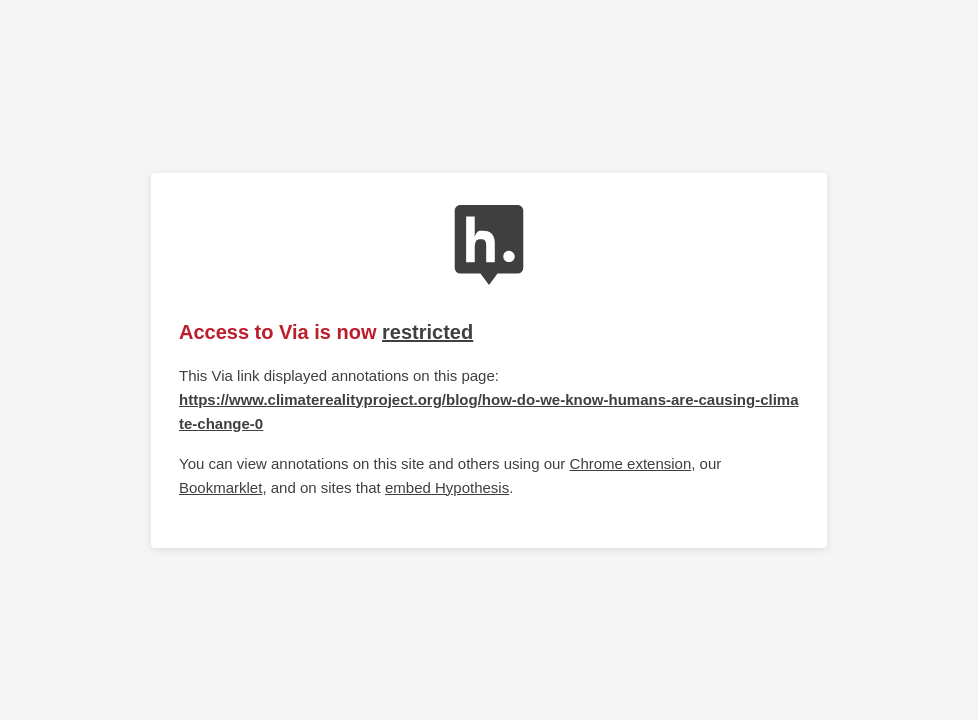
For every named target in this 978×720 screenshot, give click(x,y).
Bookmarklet (220, 487)
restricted (427, 332)
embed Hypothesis (447, 487)
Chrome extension (631, 463)
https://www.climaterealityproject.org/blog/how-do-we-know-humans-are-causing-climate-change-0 (489, 411)
